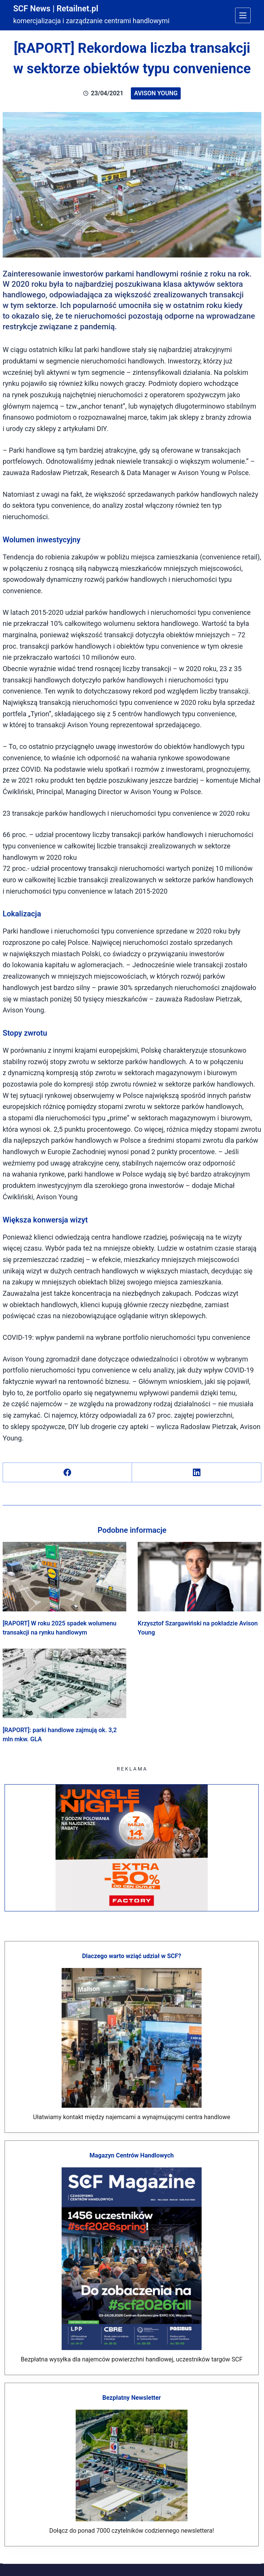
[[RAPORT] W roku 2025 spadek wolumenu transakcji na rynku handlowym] (64, 1576)
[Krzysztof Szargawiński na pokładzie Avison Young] (199, 1576)
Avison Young (156, 93)
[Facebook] (67, 1472)
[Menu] (243, 15)
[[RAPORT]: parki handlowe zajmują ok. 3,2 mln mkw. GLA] (64, 1683)
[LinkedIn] (196, 1472)
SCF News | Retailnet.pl (60, 8)
